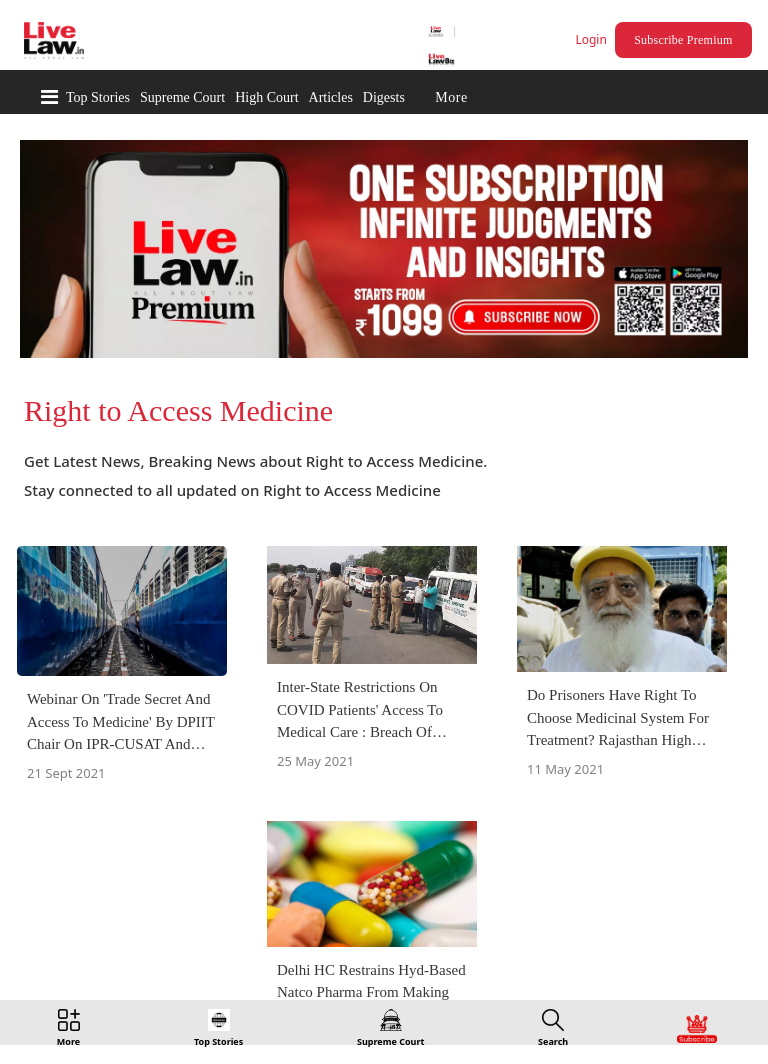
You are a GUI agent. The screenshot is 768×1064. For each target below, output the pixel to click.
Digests (384, 97)
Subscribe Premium (683, 40)
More (451, 97)
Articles (331, 97)
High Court (266, 97)
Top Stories (98, 97)
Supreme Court (182, 97)
